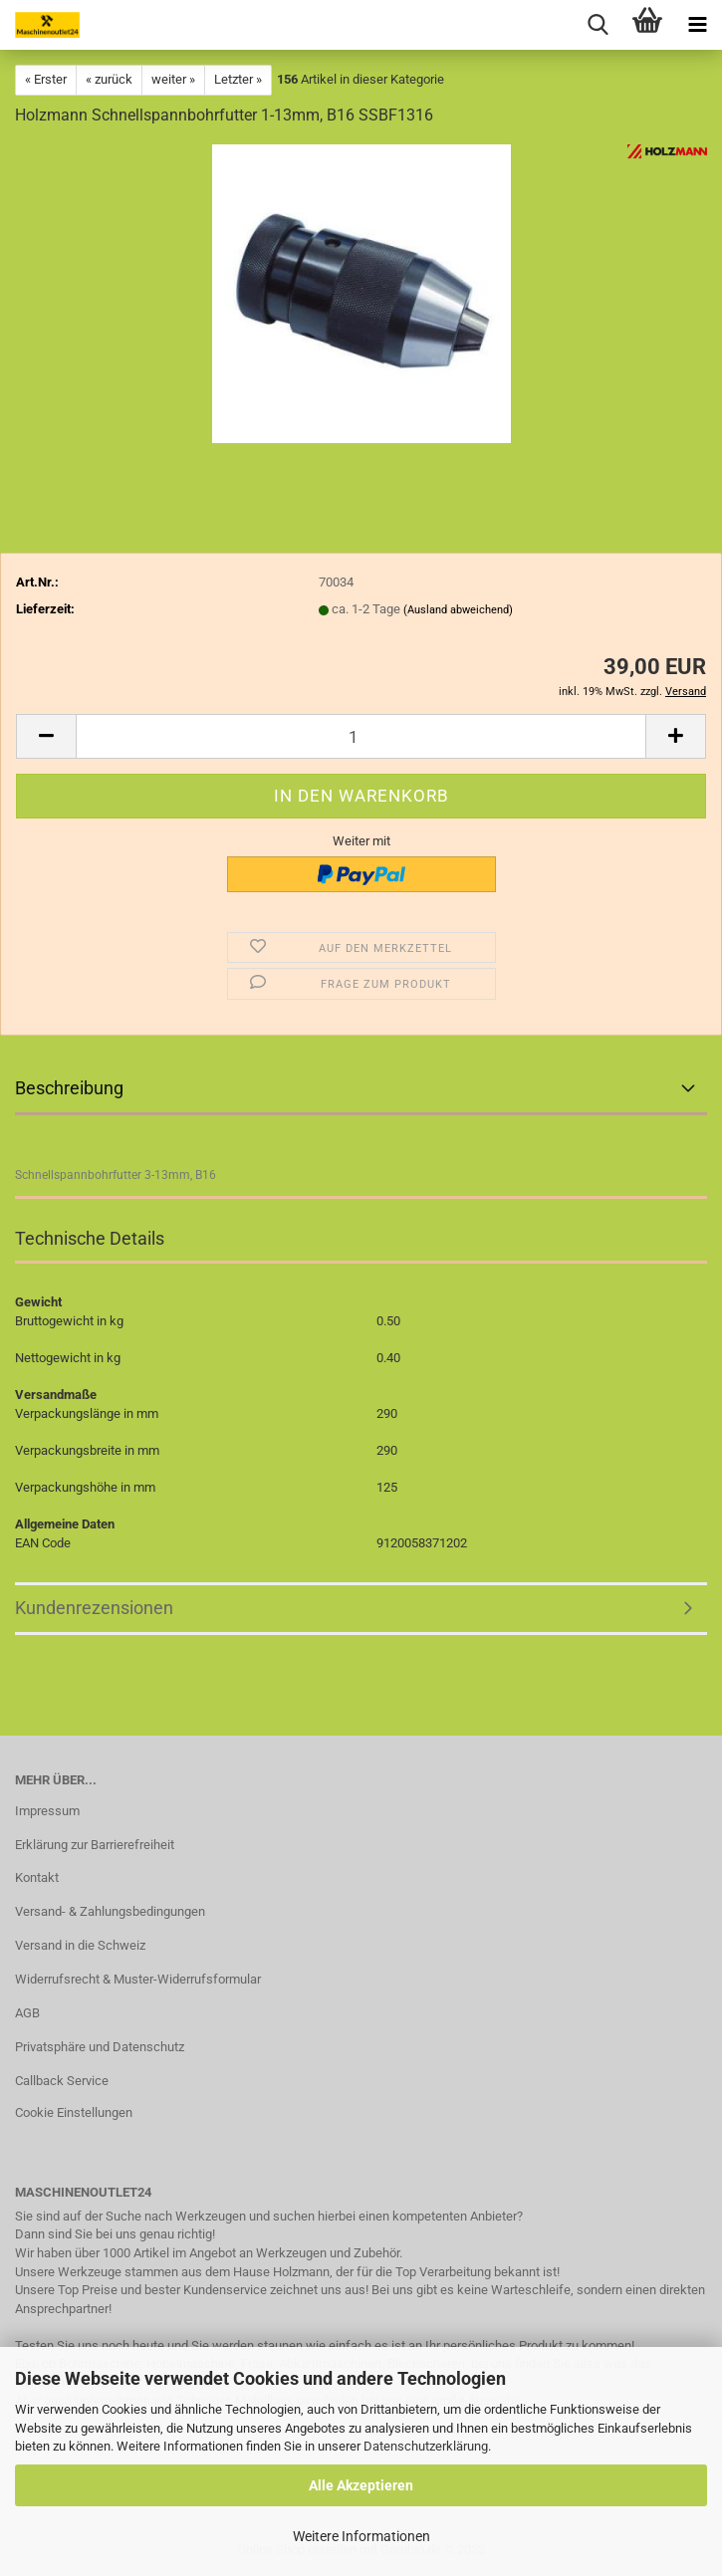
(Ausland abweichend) (458, 609)
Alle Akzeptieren (361, 2485)
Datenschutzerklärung (425, 2446)
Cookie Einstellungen (73, 2112)
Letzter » (238, 79)
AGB (27, 2012)
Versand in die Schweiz (80, 1945)
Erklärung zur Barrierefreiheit (94, 1844)
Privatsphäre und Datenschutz (99, 2046)
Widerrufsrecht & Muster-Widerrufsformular (138, 1979)
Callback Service (62, 2080)
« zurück (109, 79)
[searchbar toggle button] (597, 25)
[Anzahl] (361, 736)
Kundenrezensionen (94, 1607)
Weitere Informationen (361, 2536)
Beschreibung (69, 1087)
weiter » (173, 79)
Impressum (47, 1810)
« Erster (46, 79)
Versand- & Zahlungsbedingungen (110, 1911)
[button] (46, 736)
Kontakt (37, 1877)
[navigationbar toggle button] (697, 25)
